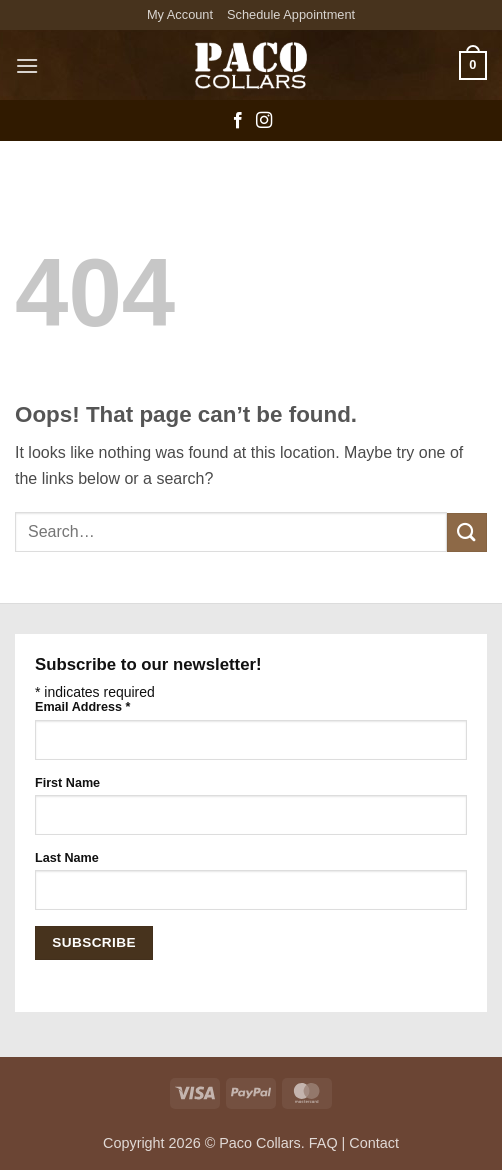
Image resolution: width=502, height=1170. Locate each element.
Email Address (82, 707)
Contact (374, 1143)
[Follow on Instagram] (264, 121)
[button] (27, 65)
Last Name (67, 858)
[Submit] (467, 532)
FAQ (323, 1143)
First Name (67, 783)
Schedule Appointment (291, 14)
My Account (180, 14)
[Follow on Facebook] (238, 121)
